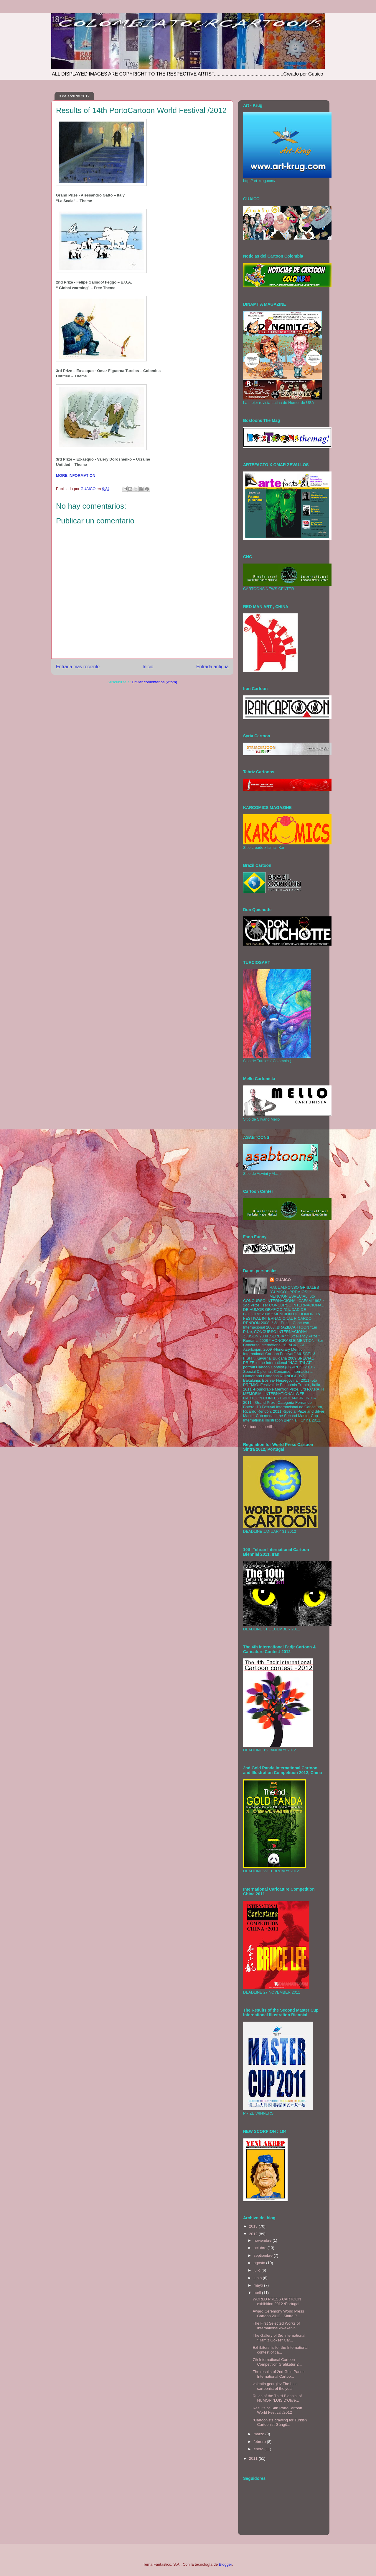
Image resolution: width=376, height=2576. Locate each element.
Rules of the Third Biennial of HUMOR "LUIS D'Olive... (277, 2398)
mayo (259, 2285)
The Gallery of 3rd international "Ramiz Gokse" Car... (279, 2337)
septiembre (264, 2255)
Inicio (148, 666)
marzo (259, 2434)
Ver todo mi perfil (257, 1426)
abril (258, 2292)
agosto (260, 2263)
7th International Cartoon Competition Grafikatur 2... (277, 2362)
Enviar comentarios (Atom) (154, 682)
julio (258, 2270)
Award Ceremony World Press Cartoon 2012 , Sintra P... (278, 2313)
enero (259, 2449)
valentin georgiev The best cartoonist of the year (275, 2386)
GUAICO (283, 1280)
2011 (254, 2458)
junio (258, 2278)
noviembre (263, 2240)
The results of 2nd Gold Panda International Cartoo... (278, 2374)
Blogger (225, 2564)
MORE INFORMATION (75, 475)
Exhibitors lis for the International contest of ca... (280, 2349)
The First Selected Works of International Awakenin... (276, 2325)
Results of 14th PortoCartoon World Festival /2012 (277, 2410)
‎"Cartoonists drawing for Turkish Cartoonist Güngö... (280, 2422)
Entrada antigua (212, 666)
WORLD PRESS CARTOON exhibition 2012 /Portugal (277, 2301)
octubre (261, 2248)
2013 (254, 2226)
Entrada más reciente (78, 666)
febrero (260, 2441)
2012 (254, 2234)
